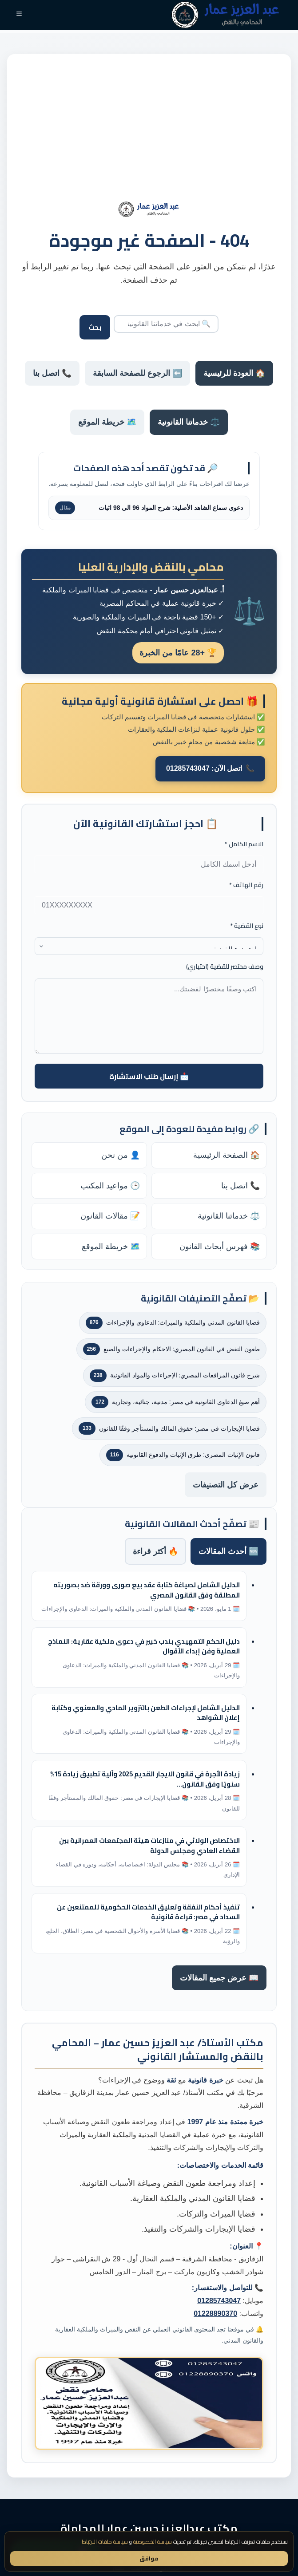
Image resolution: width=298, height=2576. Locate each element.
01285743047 (219, 2300)
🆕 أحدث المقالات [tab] (228, 1551)
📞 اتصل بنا (52, 373)
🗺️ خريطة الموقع (107, 422)
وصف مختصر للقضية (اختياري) (224, 966)
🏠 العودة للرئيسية (234, 373)
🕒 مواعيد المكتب (110, 1185)
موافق (149, 2558)
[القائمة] (19, 15)
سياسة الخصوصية (152, 2542)
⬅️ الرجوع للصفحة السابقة (137, 373)
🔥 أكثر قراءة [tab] (155, 1551)
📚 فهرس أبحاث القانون (219, 1246)
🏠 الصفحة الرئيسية (226, 1155)
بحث (94, 327)
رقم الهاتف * (246, 885)
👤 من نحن (120, 1155)
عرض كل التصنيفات (225, 1484)
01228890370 (215, 2313)
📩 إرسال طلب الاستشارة (149, 1076)
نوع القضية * (246, 925)
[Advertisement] (149, 135)
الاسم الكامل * (244, 844)
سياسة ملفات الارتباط (105, 2542)
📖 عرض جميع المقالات (219, 1977)
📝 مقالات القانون (110, 1215)
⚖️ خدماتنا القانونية (189, 422)
